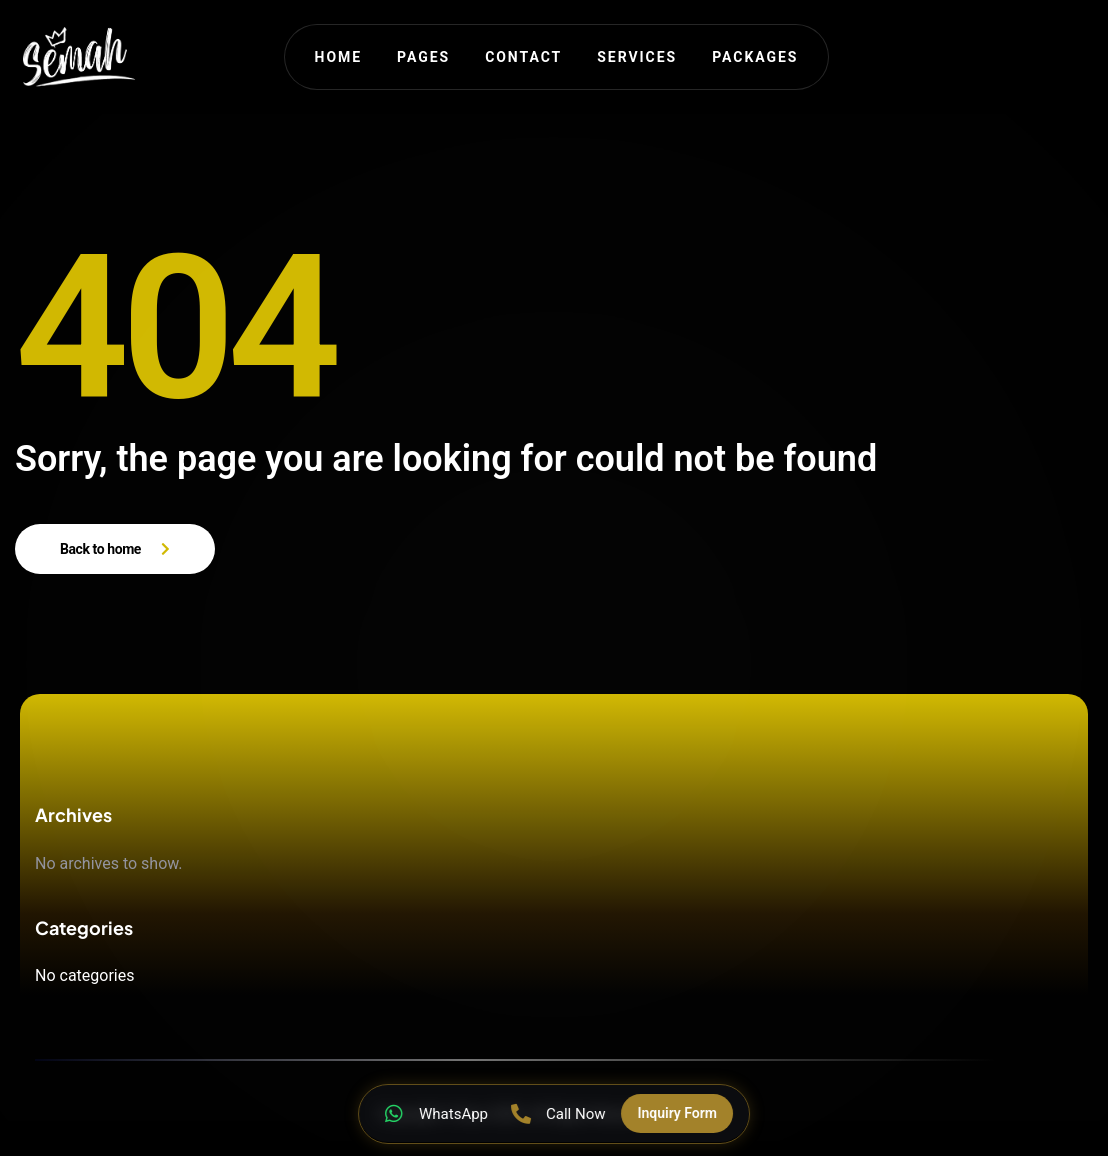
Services (637, 57)
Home (339, 57)
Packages (755, 57)
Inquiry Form (677, 1113)
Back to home (100, 549)
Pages (423, 57)
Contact (523, 57)
